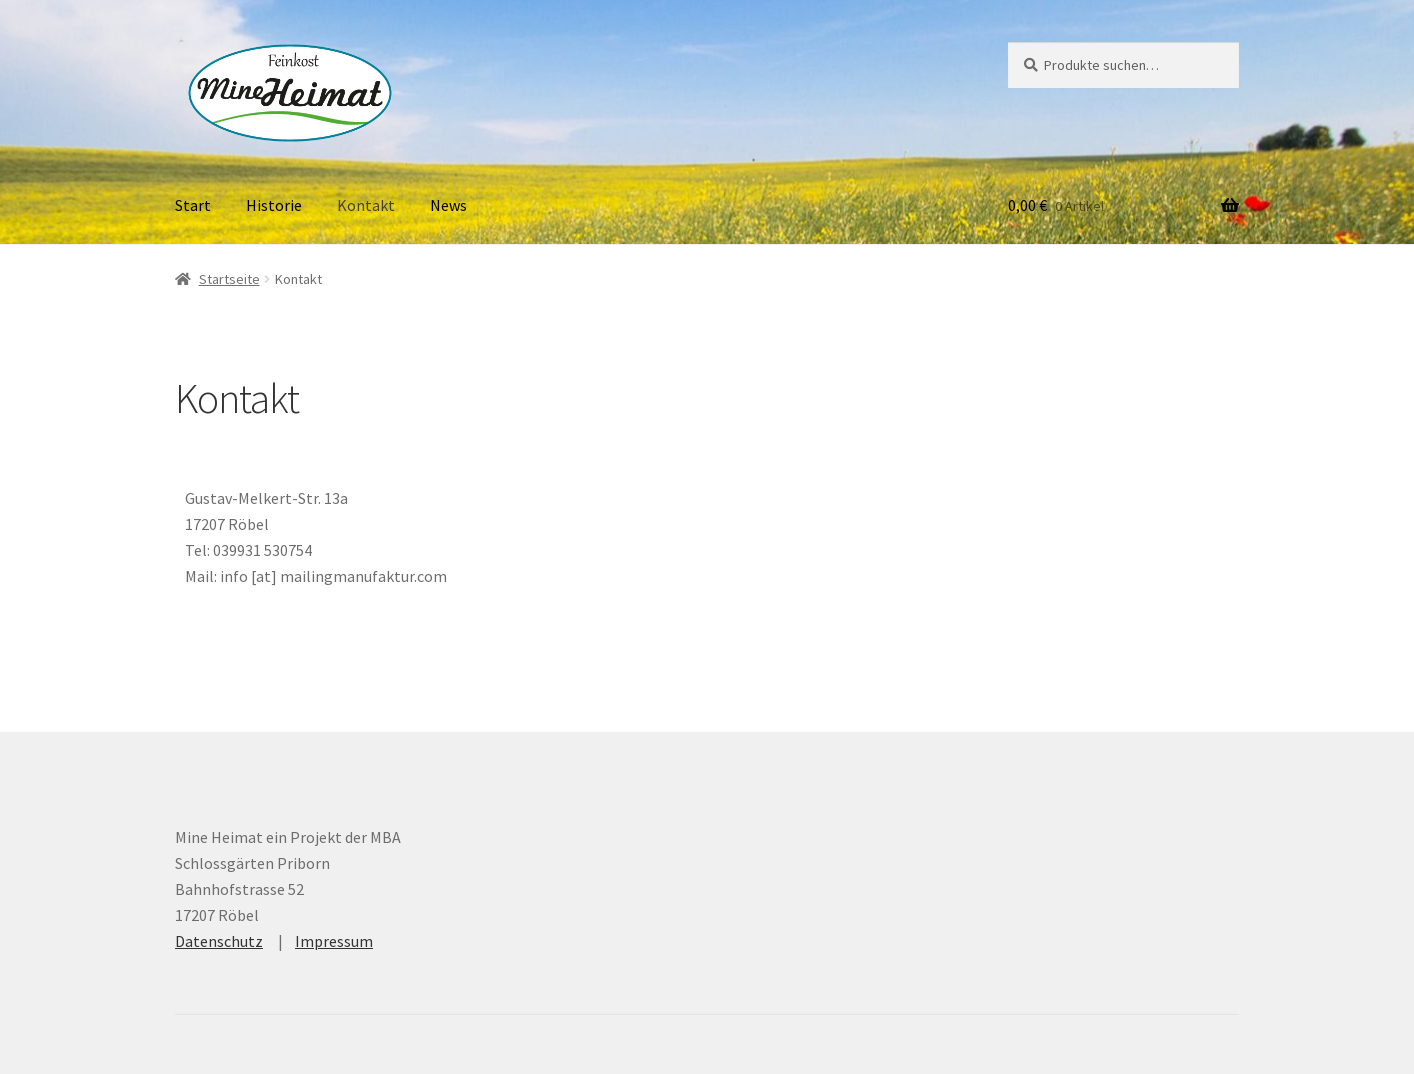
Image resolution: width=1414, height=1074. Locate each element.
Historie (274, 205)
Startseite (229, 279)
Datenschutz (219, 941)
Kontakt (366, 205)
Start (193, 205)
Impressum (334, 941)
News (448, 205)
